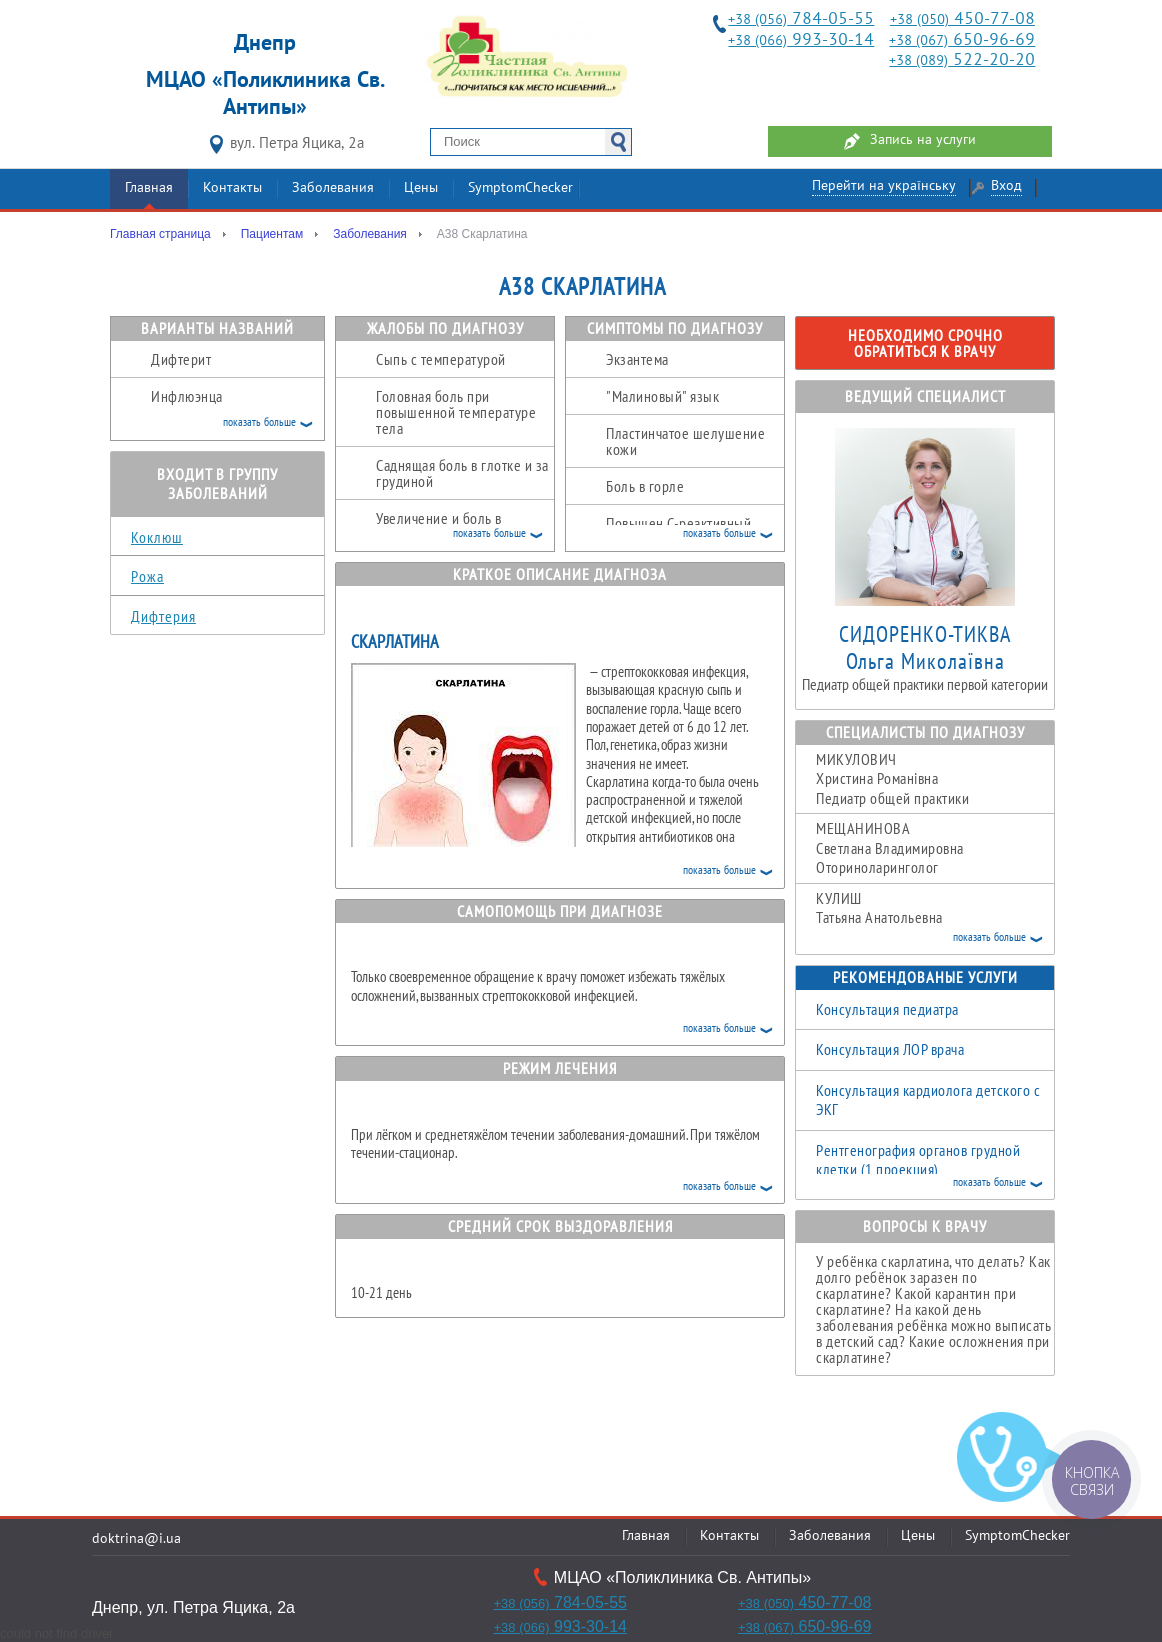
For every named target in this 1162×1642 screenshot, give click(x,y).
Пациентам (272, 234)
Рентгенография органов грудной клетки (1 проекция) (918, 1160)
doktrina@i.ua (136, 1539)
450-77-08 (962, 19)
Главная (149, 188)
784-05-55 (801, 19)
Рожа (147, 576)
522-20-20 (962, 60)
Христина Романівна (935, 779)
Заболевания (333, 188)
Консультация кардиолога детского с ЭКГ (928, 1100)
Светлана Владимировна (935, 848)
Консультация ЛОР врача (890, 1049)
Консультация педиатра (887, 1009)
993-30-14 (801, 40)
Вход (1006, 186)
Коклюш (157, 537)
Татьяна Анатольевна (935, 918)
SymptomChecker (520, 188)
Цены (421, 188)
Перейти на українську (884, 186)
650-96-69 (962, 40)
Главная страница (160, 234)
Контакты (232, 188)
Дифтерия (163, 616)
